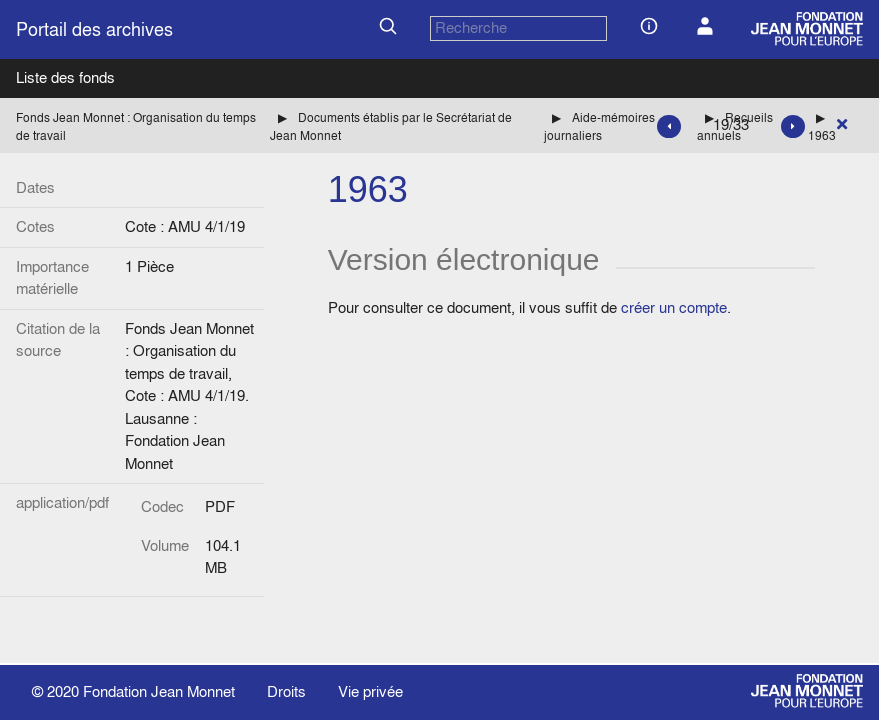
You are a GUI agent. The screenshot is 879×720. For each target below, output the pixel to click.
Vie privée (370, 691)
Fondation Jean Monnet (159, 691)
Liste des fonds (65, 77)
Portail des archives (94, 29)
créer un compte (674, 307)
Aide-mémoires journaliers (599, 126)
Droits (286, 691)
